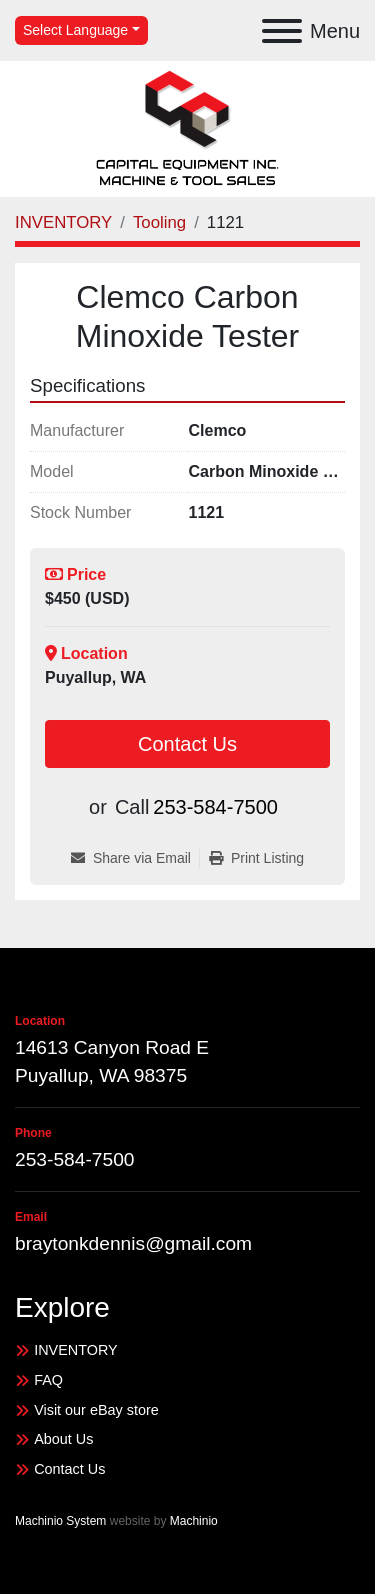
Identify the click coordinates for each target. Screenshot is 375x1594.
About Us (63, 1439)
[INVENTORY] (63, 222)
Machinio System (60, 1521)
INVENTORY (75, 1350)
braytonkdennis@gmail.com (133, 1243)
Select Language (75, 30)
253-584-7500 (215, 807)
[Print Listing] (256, 858)
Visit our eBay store (96, 1410)
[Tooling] (159, 222)
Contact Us (187, 744)
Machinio (194, 1521)
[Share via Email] (135, 858)
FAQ (48, 1380)
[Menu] (282, 31)
